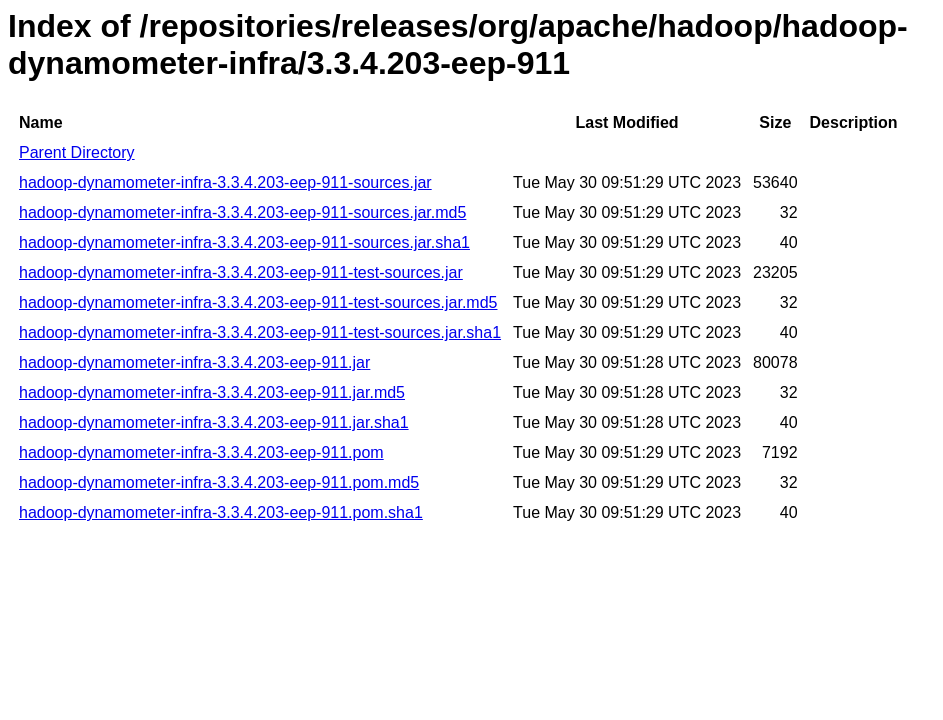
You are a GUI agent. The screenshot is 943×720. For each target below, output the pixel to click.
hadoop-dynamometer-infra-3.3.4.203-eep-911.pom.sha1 (221, 512)
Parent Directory (77, 152)
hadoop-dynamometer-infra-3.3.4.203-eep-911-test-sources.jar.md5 (258, 302)
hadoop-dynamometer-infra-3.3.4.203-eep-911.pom (201, 452)
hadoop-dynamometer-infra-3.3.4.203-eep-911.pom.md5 (219, 482)
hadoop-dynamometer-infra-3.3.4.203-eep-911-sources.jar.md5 (242, 212)
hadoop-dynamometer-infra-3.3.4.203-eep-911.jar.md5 (212, 392)
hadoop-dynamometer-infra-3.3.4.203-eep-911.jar (194, 362)
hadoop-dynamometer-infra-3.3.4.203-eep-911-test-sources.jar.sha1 (260, 332)
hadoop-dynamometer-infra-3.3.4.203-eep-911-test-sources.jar (241, 272)
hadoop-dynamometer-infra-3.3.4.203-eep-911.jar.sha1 (214, 422)
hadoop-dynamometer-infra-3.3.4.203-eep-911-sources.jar (225, 182)
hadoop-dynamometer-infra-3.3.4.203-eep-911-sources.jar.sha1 (244, 242)
